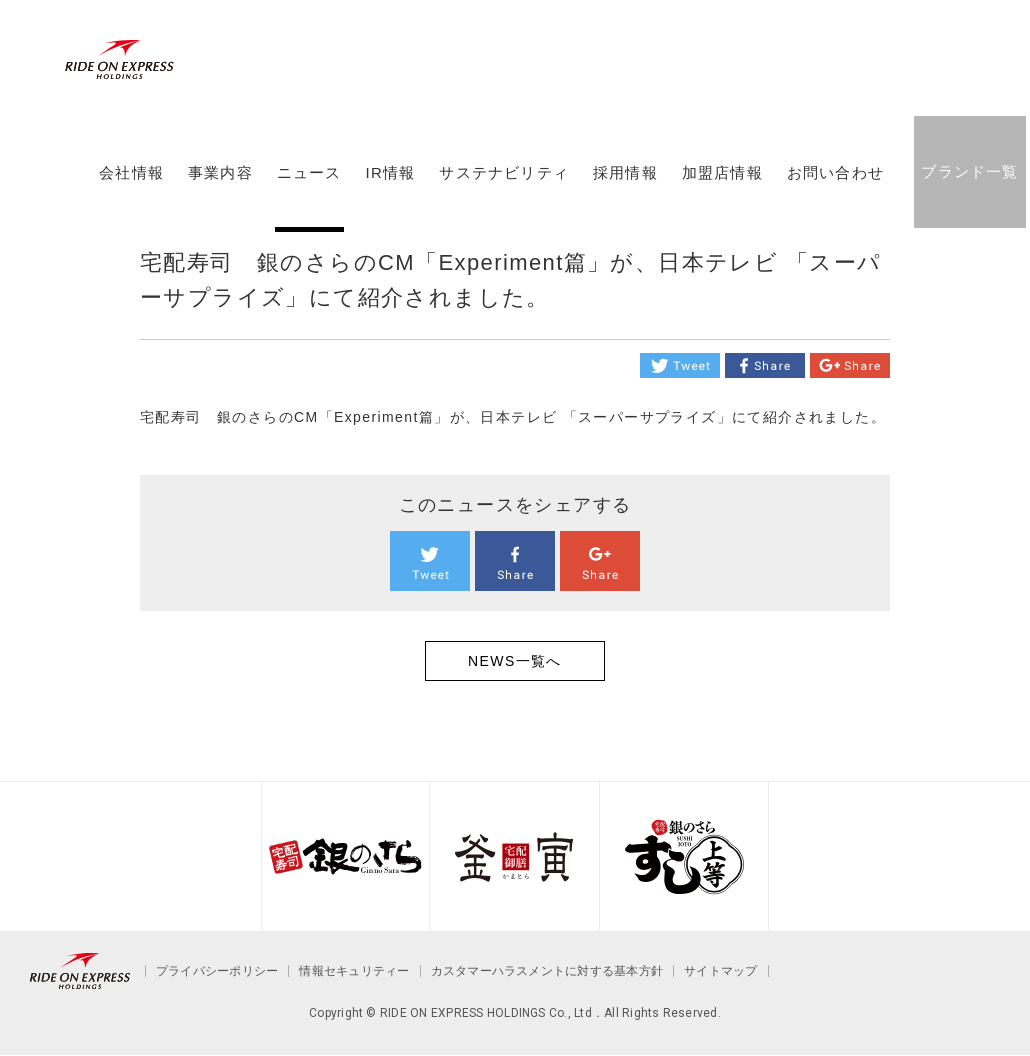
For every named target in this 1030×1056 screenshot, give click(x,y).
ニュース (309, 173)
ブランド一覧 (969, 171)
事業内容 (220, 173)
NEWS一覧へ (515, 661)
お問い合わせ (835, 173)
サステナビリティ (504, 173)
